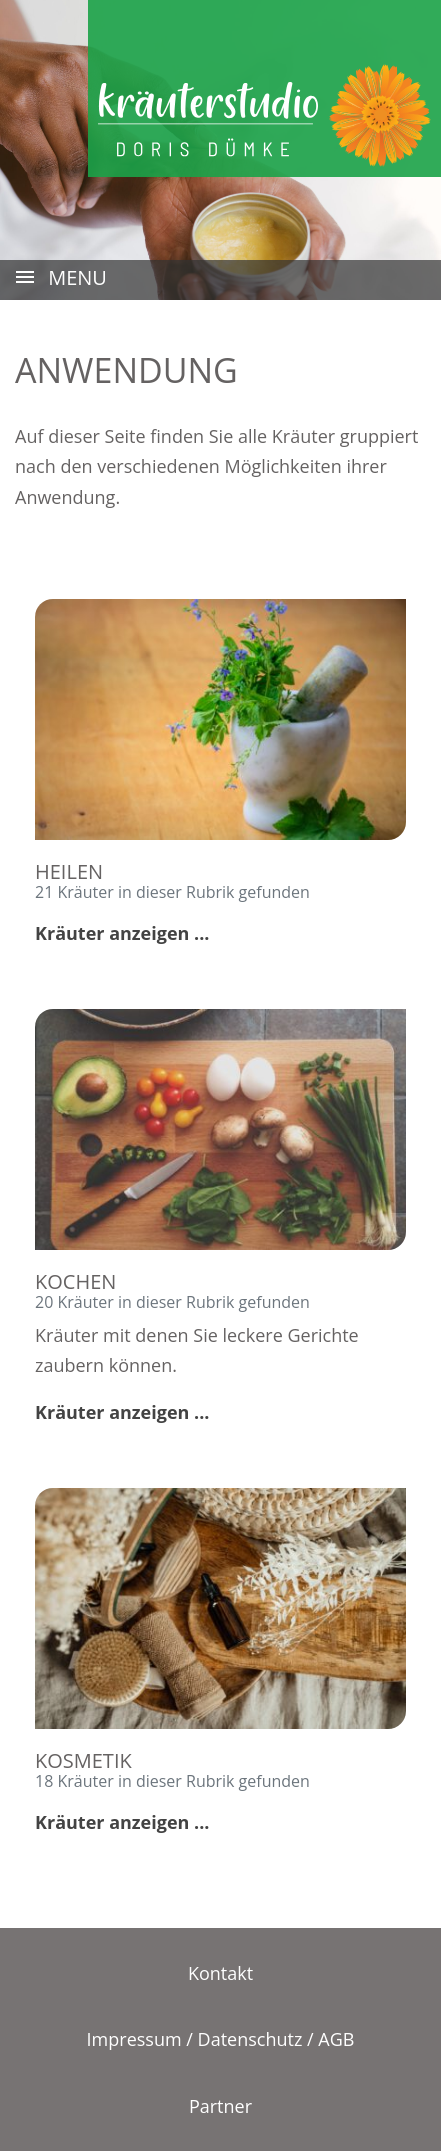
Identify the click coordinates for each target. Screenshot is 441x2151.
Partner (220, 2106)
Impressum (134, 2039)
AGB (336, 2039)
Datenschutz (250, 2039)
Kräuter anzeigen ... (122, 933)
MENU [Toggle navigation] (60, 279)
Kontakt (220, 1973)
